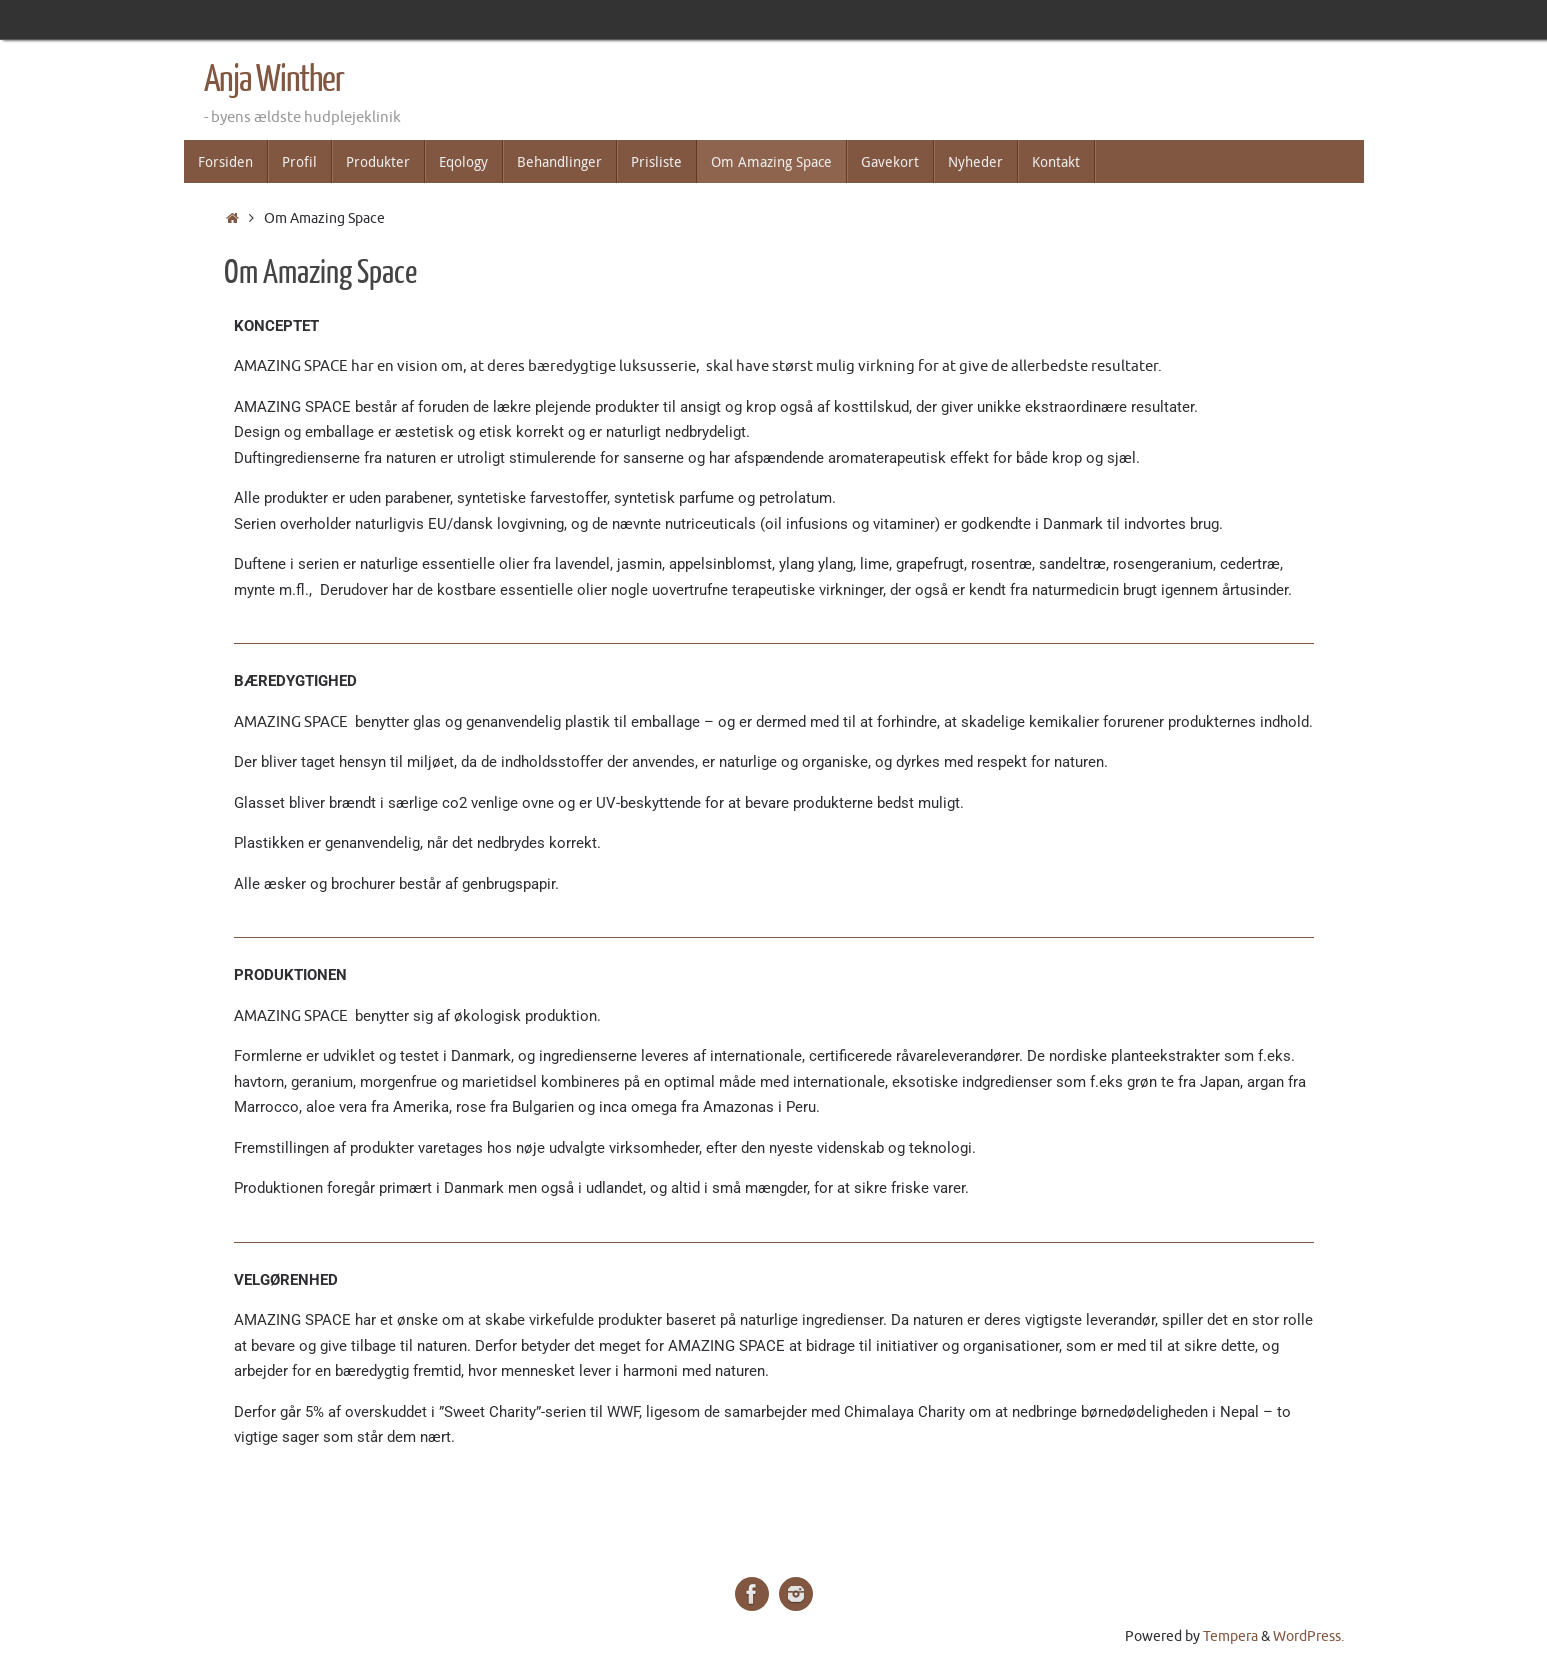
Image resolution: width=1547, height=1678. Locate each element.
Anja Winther (274, 80)
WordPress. (1308, 1636)
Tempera (1230, 1636)
